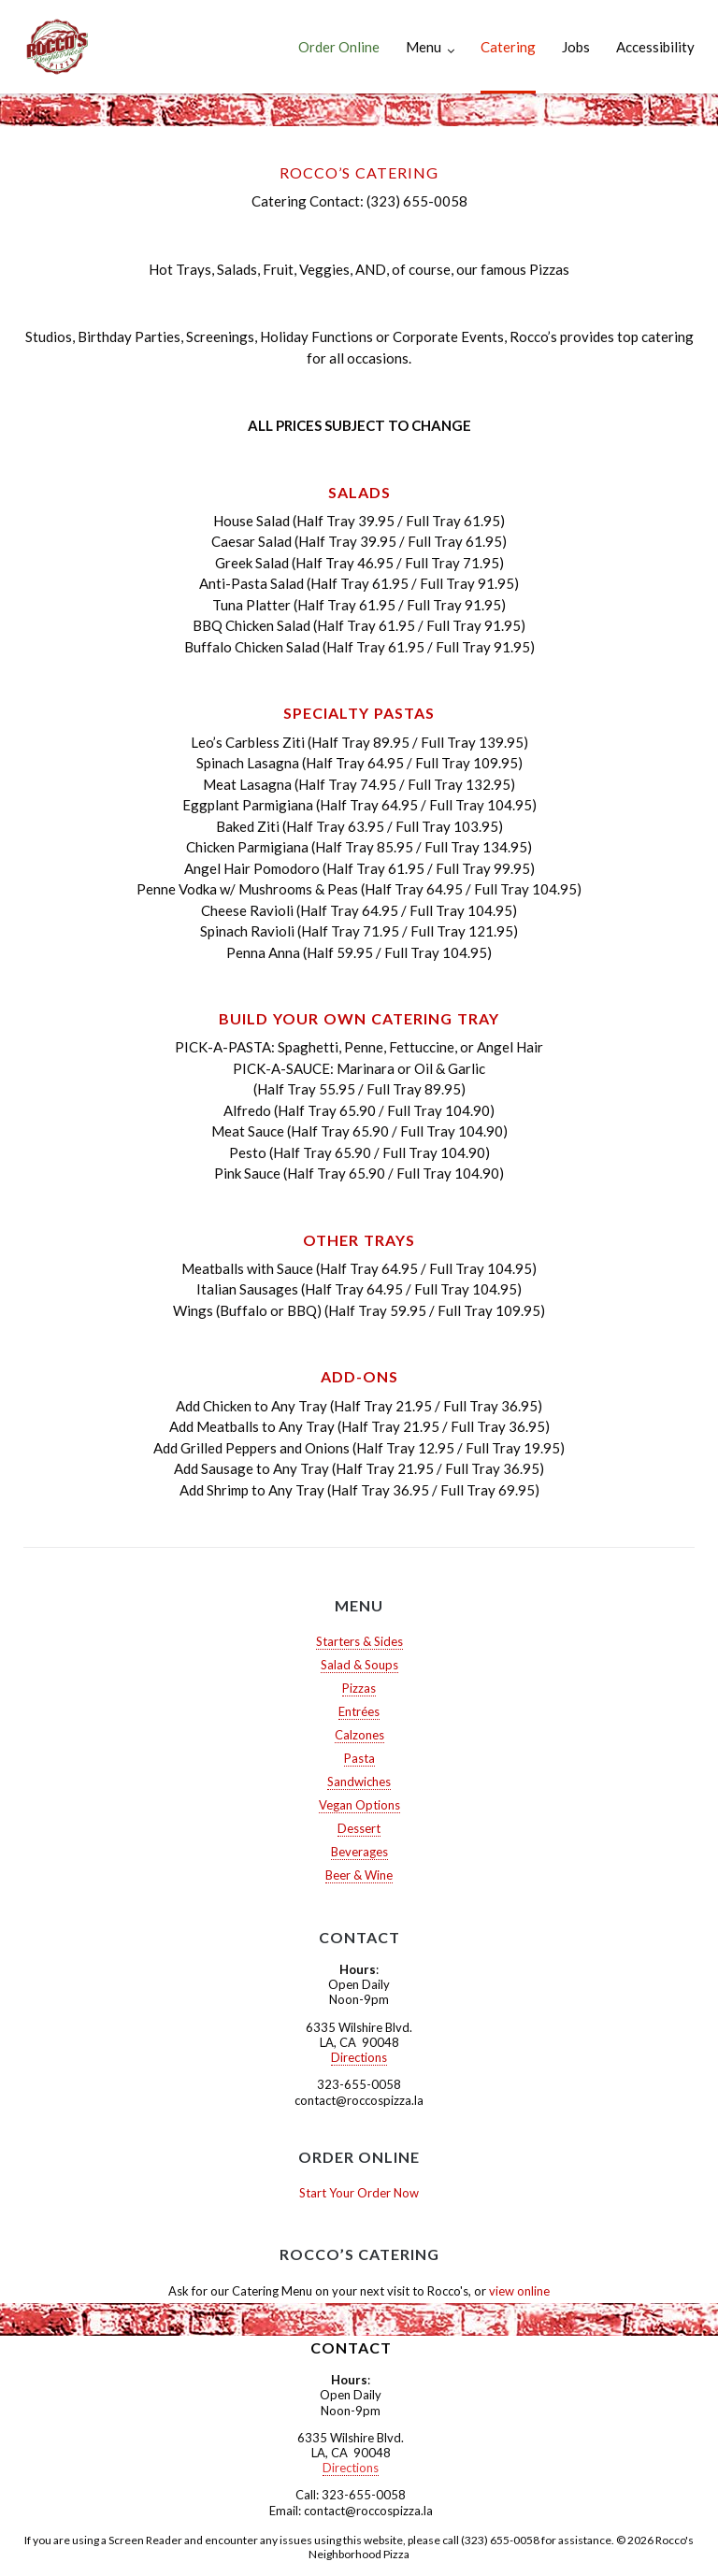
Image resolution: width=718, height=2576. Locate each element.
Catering (508, 46)
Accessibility (655, 46)
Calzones (359, 1734)
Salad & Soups (359, 1664)
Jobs (576, 46)
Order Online (339, 46)
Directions (359, 2057)
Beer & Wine (359, 1875)
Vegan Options (359, 1804)
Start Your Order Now (359, 2192)
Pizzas (359, 1688)
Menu (423, 46)
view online (519, 2290)
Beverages (359, 1851)
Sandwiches (359, 1781)
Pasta (359, 1758)
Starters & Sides (359, 1641)
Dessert (359, 1828)
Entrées (359, 1711)
